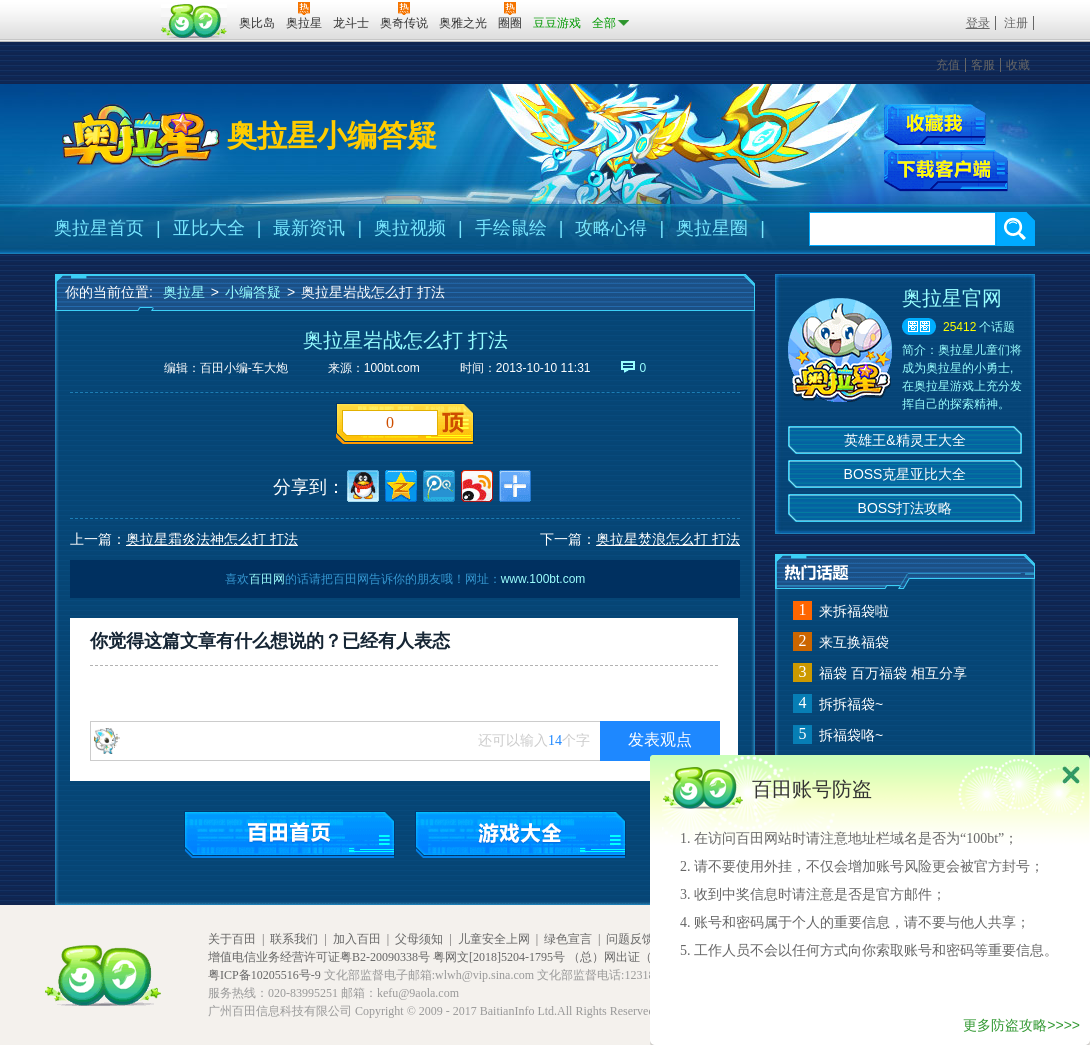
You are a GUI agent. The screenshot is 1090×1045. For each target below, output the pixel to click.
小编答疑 (253, 292)
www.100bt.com (543, 579)
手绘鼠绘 (511, 228)
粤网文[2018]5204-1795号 (499, 957)
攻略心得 (611, 228)
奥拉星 (184, 292)
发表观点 (660, 739)
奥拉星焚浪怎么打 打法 (668, 539)
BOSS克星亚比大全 (905, 474)
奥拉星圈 (712, 228)
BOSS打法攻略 (905, 508)
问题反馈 (630, 939)
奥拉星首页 (99, 228)
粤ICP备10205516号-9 (264, 975)
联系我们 (294, 939)
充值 (948, 65)
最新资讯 (309, 228)
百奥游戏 (105, 9)
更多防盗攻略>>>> (1021, 1025)
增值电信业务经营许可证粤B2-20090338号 (319, 957)
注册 (1016, 23)
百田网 (194, 21)
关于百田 (232, 939)
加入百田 (357, 939)
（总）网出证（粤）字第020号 (649, 957)
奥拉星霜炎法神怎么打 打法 (212, 539)
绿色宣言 (568, 939)
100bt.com (392, 368)
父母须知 (419, 939)
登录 (978, 23)
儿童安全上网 (494, 939)
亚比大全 (209, 228)
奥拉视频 (410, 228)
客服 (983, 65)
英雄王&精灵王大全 (904, 440)
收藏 (1018, 65)
